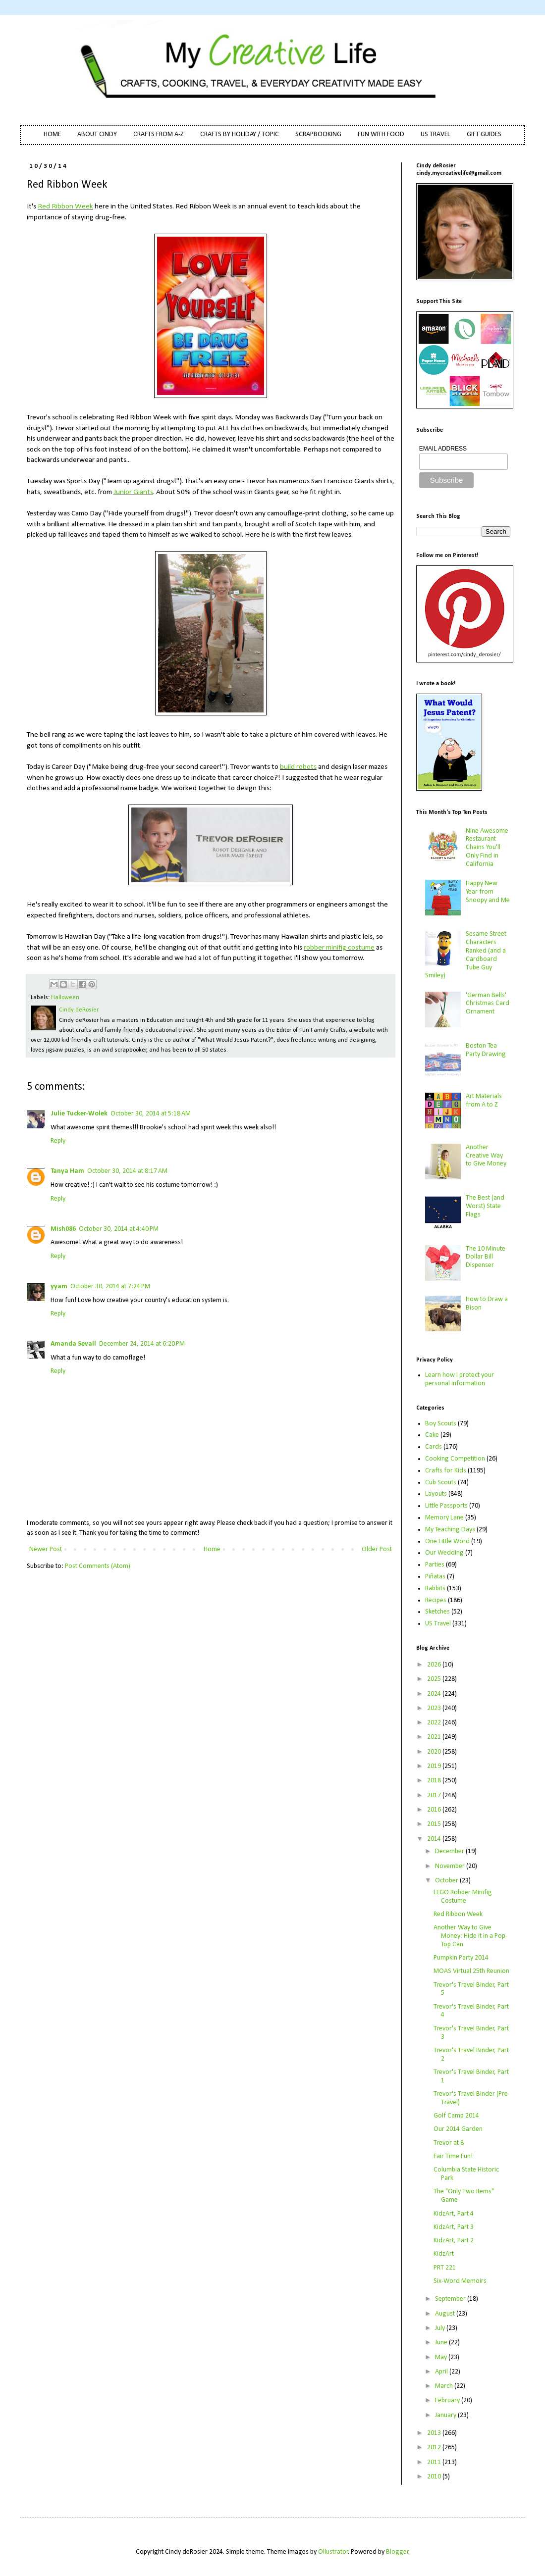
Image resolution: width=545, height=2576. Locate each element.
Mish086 (63, 1229)
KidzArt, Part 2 (454, 2240)
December (450, 1851)
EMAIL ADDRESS (443, 448)
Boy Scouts (440, 1423)
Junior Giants (133, 492)
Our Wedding (444, 1553)
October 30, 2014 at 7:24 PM (110, 1286)
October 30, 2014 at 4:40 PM (119, 1229)
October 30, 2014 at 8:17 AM (127, 1171)
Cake (432, 1435)
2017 (434, 1795)
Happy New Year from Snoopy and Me (488, 892)
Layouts (436, 1494)
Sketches (437, 1612)
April (442, 2371)
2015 (434, 1824)
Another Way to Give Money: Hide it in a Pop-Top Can (470, 1936)
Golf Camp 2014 (456, 2116)
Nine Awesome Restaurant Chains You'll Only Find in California (487, 847)
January (446, 2415)
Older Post (377, 1549)
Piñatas (435, 1576)
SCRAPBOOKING (318, 134)
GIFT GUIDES (484, 134)
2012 (434, 2447)
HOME (52, 134)
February (448, 2400)
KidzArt (444, 2254)
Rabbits (435, 1588)
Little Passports (446, 1506)
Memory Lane (444, 1517)
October (447, 1880)
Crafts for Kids (445, 1470)
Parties (434, 1564)
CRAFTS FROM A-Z (158, 134)
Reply (58, 1141)
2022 (434, 1722)
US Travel (438, 1623)
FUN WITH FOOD (381, 134)
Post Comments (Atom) (97, 1566)
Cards (433, 1447)
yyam (59, 1286)
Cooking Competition (455, 1459)
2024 (434, 1694)
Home (212, 1549)
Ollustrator (333, 2552)
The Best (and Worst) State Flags (485, 1206)
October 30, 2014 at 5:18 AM (150, 1113)
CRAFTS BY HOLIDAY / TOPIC (239, 134)
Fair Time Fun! (453, 2156)
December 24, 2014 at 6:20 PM (142, 1344)
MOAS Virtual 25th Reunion (471, 1971)
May (441, 2357)
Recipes (435, 1600)
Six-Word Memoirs (460, 2281)
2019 (434, 1766)
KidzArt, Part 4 (454, 2214)
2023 (434, 1708)
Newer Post (45, 1549)
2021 (434, 1737)
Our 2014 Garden (458, 2129)
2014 (434, 1839)
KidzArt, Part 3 (454, 2227)
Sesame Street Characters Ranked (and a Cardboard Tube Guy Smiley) (466, 954)
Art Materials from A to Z (484, 1101)
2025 (434, 1679)
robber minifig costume (339, 948)
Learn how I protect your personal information (459, 1379)
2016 (434, 1810)
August (445, 2314)
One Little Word (447, 1541)
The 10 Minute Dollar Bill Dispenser (485, 1257)
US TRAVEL (435, 134)
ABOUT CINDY (97, 134)
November (450, 1866)
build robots (298, 767)
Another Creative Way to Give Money (486, 1156)
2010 (434, 2476)
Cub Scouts (440, 1482)
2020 (434, 1752)
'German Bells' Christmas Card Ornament (487, 1004)
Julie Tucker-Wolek (79, 1113)
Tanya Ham (67, 1171)
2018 (434, 1780)
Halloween (65, 998)
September (451, 2299)
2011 (434, 2462)
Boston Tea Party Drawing (486, 1050)
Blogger (397, 2552)
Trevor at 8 (449, 2143)
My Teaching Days (450, 1529)
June (442, 2342)
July (440, 2328)
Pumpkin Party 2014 (461, 1958)
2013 (434, 2433)
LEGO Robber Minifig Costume (463, 1897)
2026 (434, 1664)
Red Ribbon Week (65, 206)
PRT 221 (445, 2268)
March (444, 2386)
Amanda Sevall (73, 1344)
